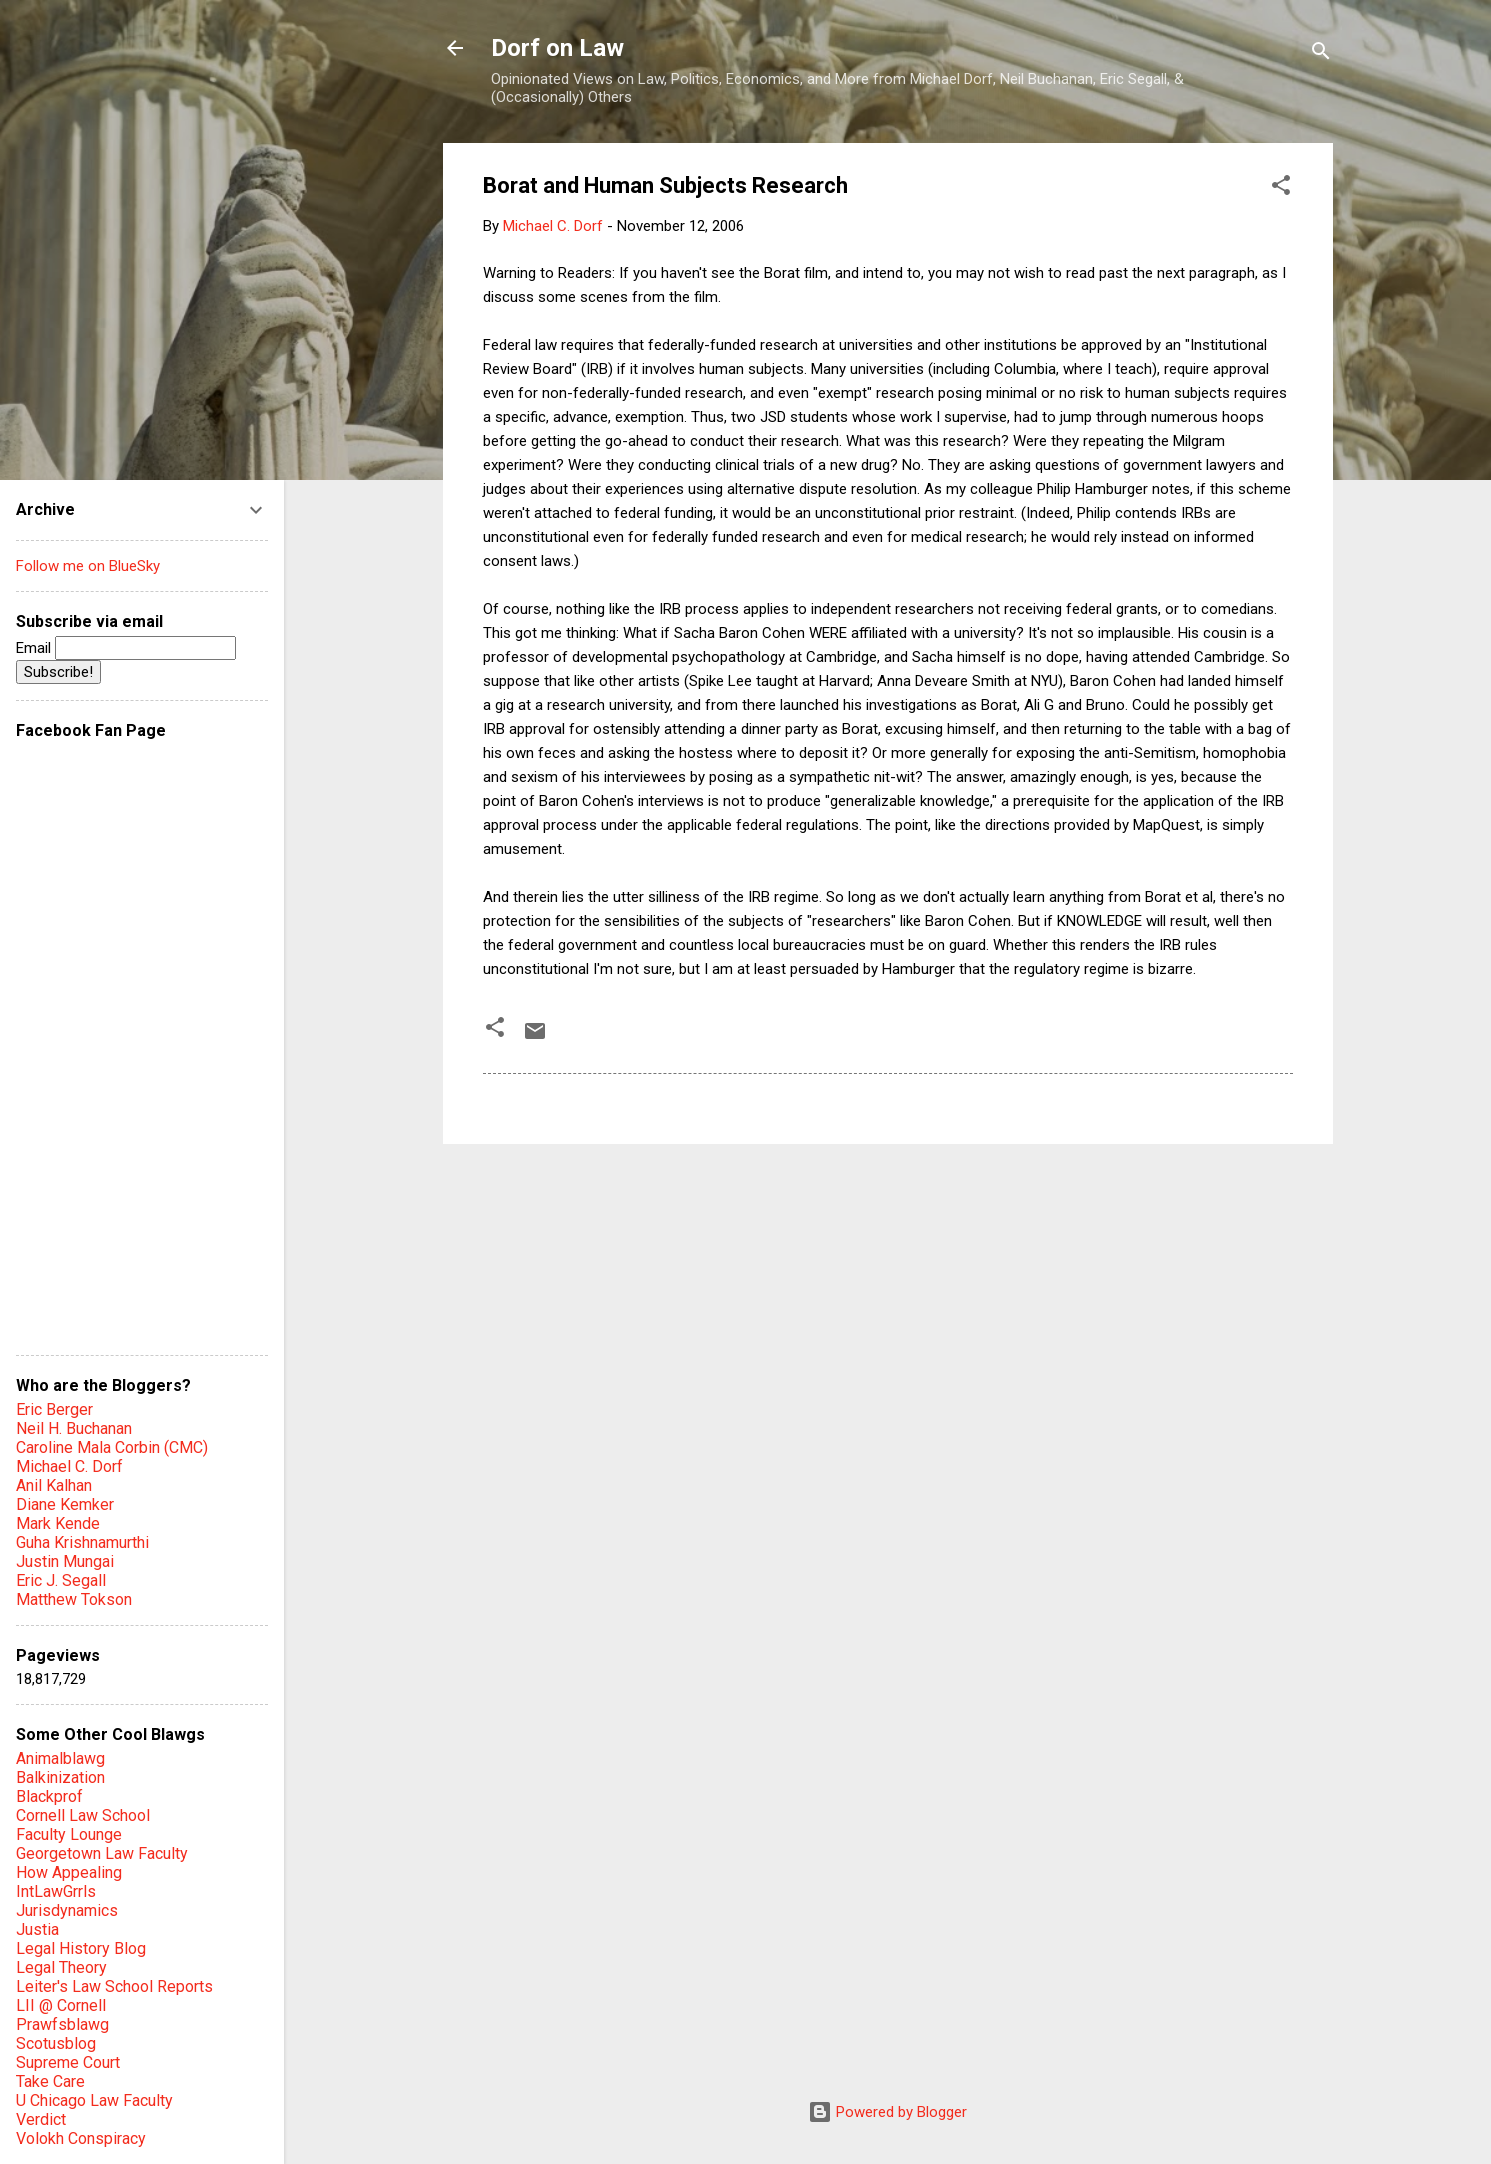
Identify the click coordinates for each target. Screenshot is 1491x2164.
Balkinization (60, 1777)
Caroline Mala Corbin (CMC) (112, 1447)
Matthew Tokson (74, 1599)
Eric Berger (54, 1409)
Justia (37, 1929)
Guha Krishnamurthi (82, 1542)
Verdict (41, 2119)
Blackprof (49, 1796)
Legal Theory (61, 1967)
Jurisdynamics (67, 1910)
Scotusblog (56, 2043)
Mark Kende (58, 1523)
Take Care (50, 2081)
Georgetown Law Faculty (102, 1853)
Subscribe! (58, 672)
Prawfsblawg (62, 2024)
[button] (1281, 188)
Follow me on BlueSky (88, 566)
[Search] (1321, 54)
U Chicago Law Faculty (94, 2100)
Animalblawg (60, 1758)
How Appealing (69, 1872)
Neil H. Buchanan (74, 1428)
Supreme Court (68, 2062)
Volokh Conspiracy (81, 2138)
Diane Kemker (65, 1504)
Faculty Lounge (69, 1834)
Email (126, 648)
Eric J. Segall (61, 1580)
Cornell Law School (83, 1815)
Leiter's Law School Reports (114, 1986)
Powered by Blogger (887, 2112)
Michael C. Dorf (69, 1466)
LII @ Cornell (61, 2005)
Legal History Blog (81, 1948)
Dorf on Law (557, 48)
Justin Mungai (65, 1561)
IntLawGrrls (56, 1891)
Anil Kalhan (54, 1485)
